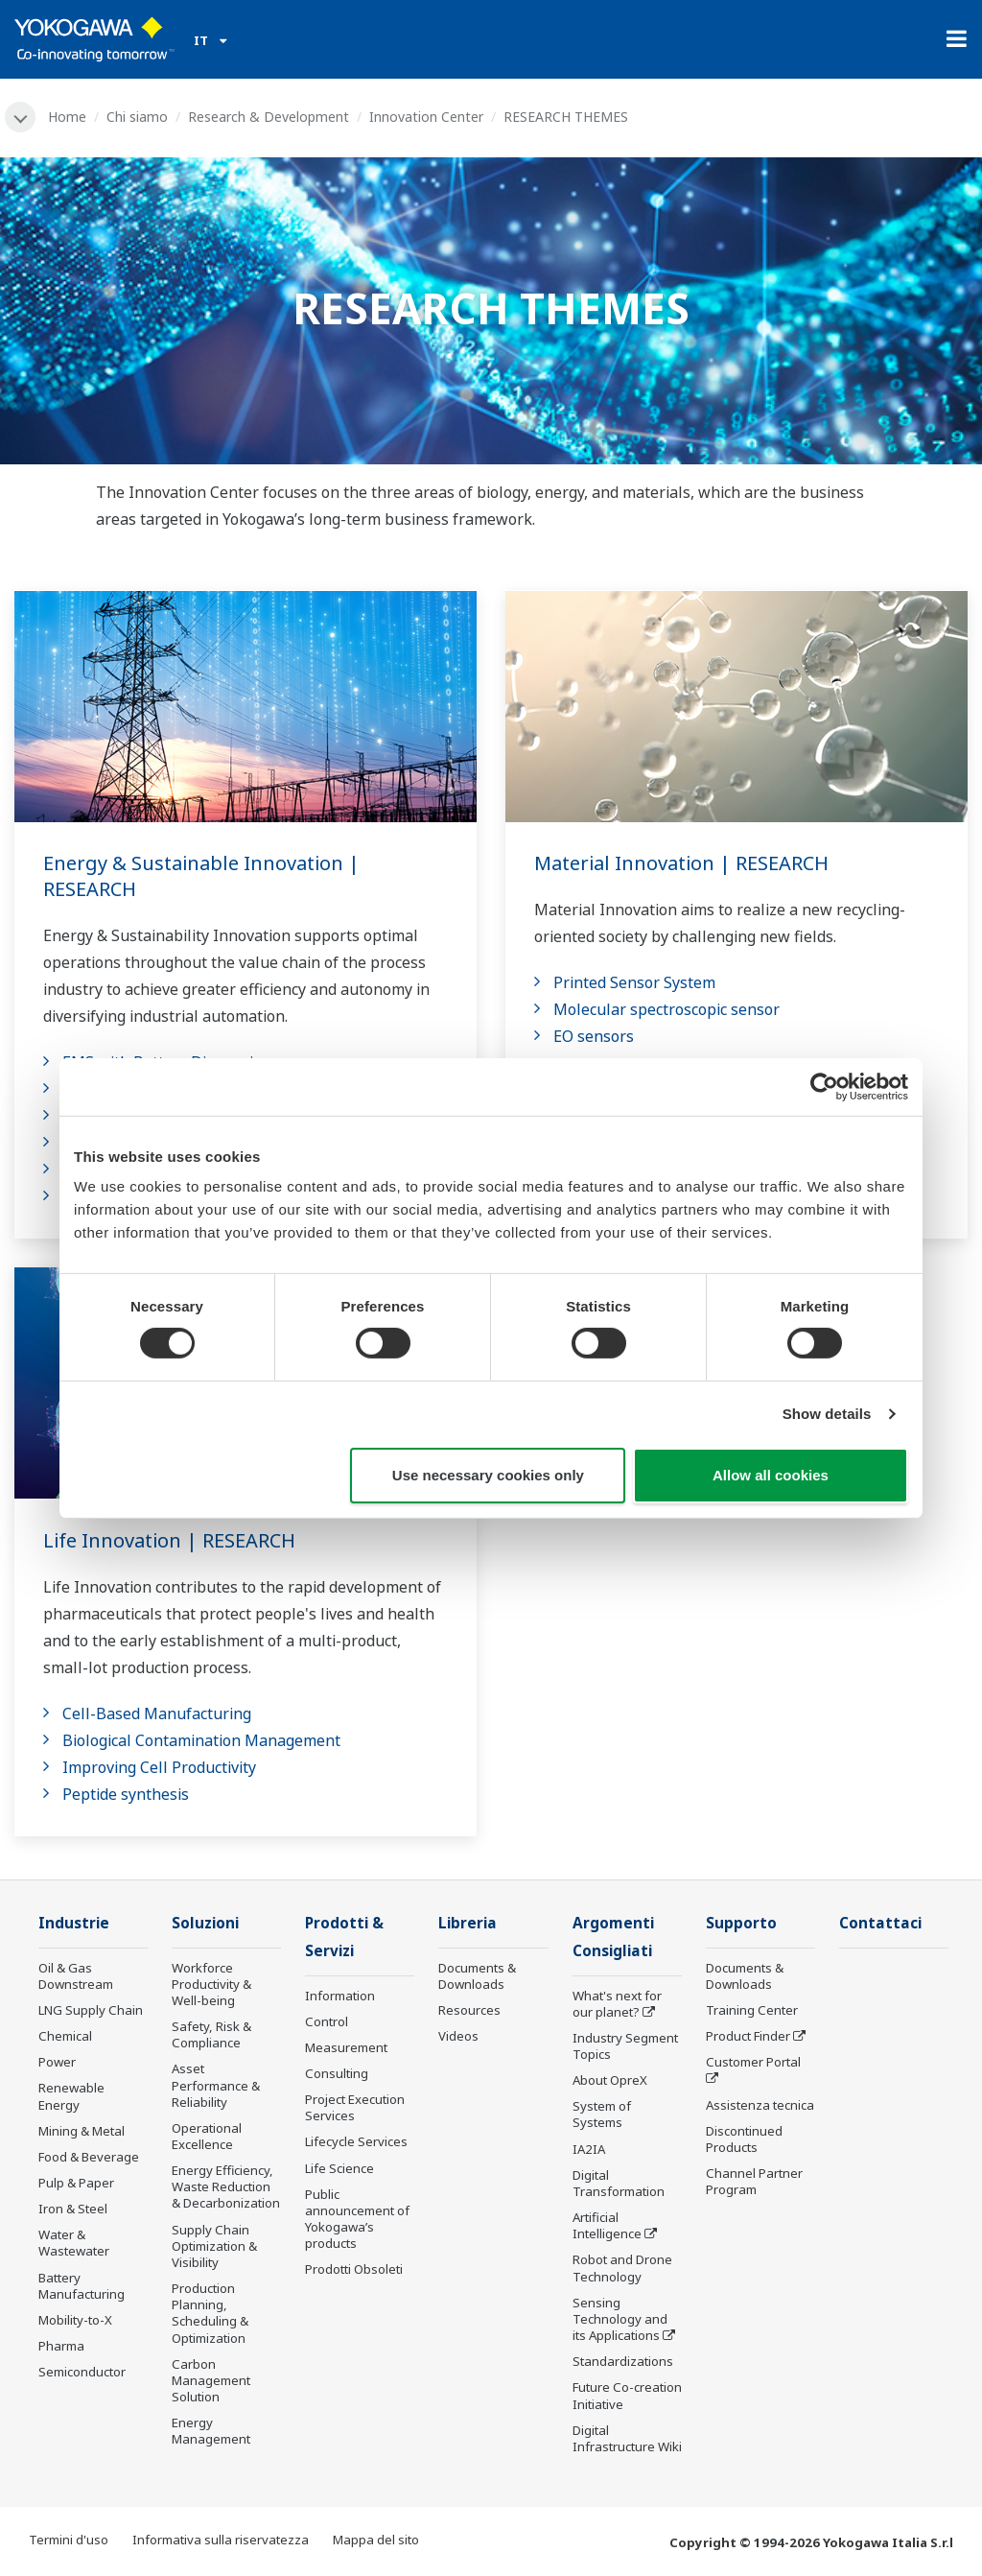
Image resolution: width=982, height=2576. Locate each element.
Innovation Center (426, 116)
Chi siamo (137, 116)
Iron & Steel (72, 2208)
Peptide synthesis (125, 1794)
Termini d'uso (68, 2539)
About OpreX (610, 2080)
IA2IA (589, 2149)
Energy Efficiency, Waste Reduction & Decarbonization (226, 2186)
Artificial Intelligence (607, 2225)
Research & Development (268, 116)
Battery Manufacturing (81, 2286)
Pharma (61, 2345)
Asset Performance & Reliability (216, 2085)
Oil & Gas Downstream (75, 1976)
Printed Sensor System (634, 982)
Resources (469, 2010)
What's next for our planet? (617, 2004)
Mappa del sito (376, 2539)
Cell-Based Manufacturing (156, 1713)
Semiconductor (82, 2371)
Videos (458, 2035)
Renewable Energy (71, 2096)
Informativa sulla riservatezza (220, 2539)
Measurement (346, 2047)
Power (57, 2061)
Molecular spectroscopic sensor (666, 1009)
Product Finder (748, 2035)
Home (67, 116)
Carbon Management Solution (211, 2380)
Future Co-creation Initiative (627, 2395)
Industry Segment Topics (625, 2046)
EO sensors (593, 1036)
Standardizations (623, 2361)
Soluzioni (205, 1923)
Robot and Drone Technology (622, 2267)
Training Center (752, 2010)
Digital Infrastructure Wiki (627, 2438)
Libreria (467, 1923)
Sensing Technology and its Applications (620, 2319)
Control (326, 2021)
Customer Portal (753, 2061)
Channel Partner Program (754, 2181)
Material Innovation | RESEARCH (681, 863)
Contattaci (880, 1923)
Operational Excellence (207, 2136)
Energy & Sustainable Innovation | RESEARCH (201, 876)
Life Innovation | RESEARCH (169, 1540)
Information (340, 1995)
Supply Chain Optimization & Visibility (214, 2246)
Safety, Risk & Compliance (211, 2034)
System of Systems (602, 2114)
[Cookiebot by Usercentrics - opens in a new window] (824, 1086)
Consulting (336, 2073)
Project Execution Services (355, 2107)
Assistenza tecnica (760, 2105)
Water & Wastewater (73, 2242)
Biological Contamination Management (201, 1740)
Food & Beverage (88, 2156)
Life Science (339, 2168)
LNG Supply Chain (90, 2010)
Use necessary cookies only (488, 1475)
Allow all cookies (771, 1475)
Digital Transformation (619, 2183)
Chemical (65, 2035)
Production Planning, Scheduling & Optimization (210, 2313)
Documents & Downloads (477, 1976)
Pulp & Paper (76, 2182)
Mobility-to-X (75, 2319)
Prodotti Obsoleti (354, 2269)
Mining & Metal (81, 2130)
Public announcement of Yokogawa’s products (357, 2219)
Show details (827, 1414)
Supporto (741, 1923)
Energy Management (211, 2430)
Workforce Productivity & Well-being (211, 1984)
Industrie (73, 1923)
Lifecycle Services (356, 2141)
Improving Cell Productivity (159, 1767)
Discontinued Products (744, 2139)
